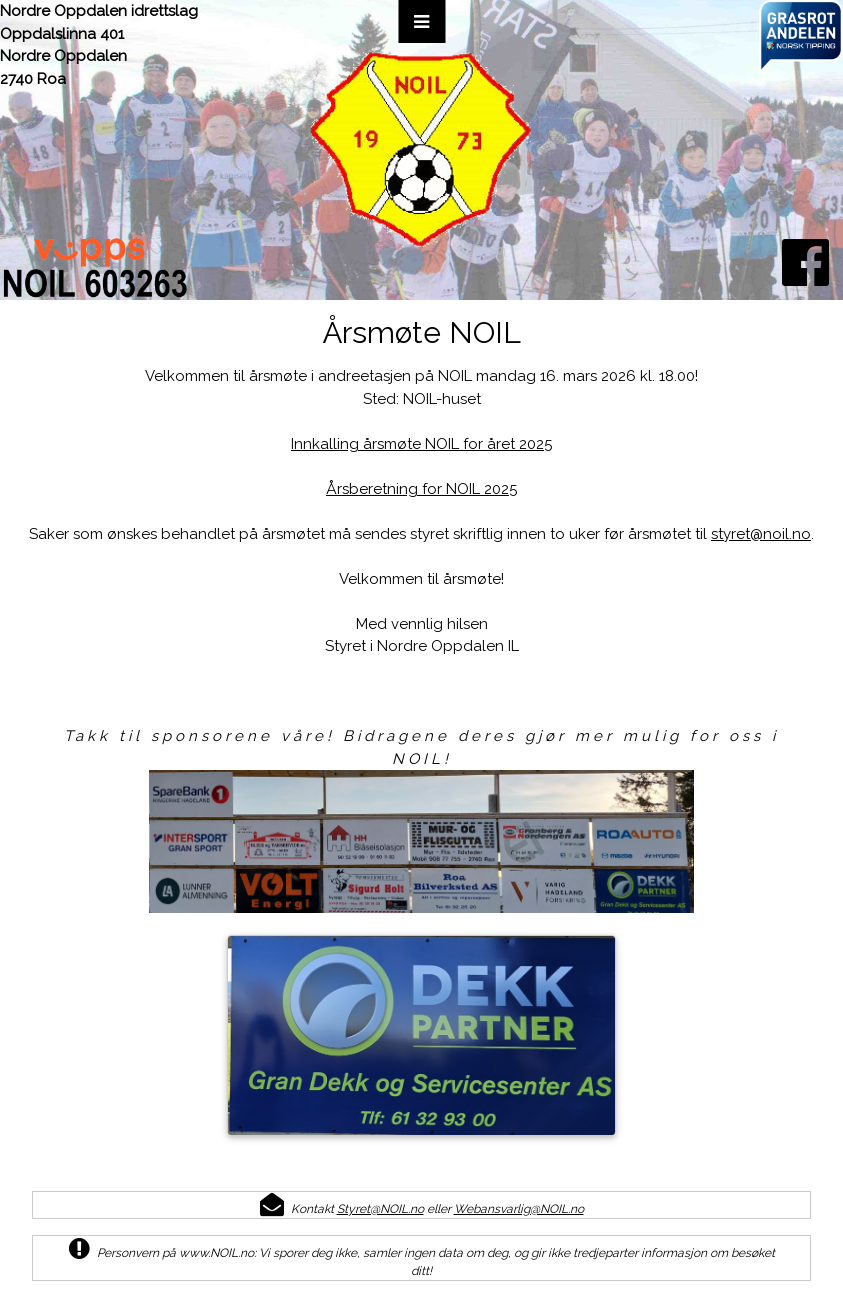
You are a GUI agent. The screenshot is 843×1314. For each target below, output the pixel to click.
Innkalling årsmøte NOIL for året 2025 (421, 444)
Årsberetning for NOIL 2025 (421, 489)
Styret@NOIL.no (380, 1209)
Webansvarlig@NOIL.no (519, 1209)
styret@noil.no (761, 534)
